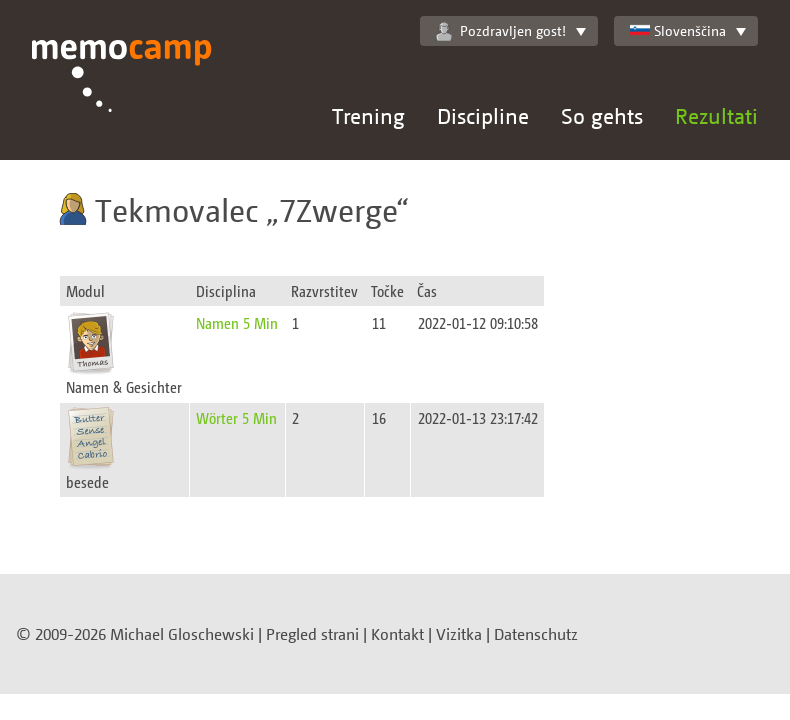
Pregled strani (312, 634)
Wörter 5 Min (236, 417)
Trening (368, 115)
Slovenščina (678, 30)
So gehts (602, 115)
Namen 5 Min (237, 322)
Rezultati (716, 115)
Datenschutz (536, 634)
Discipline (483, 115)
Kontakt (397, 634)
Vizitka (459, 634)
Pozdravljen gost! (501, 31)
